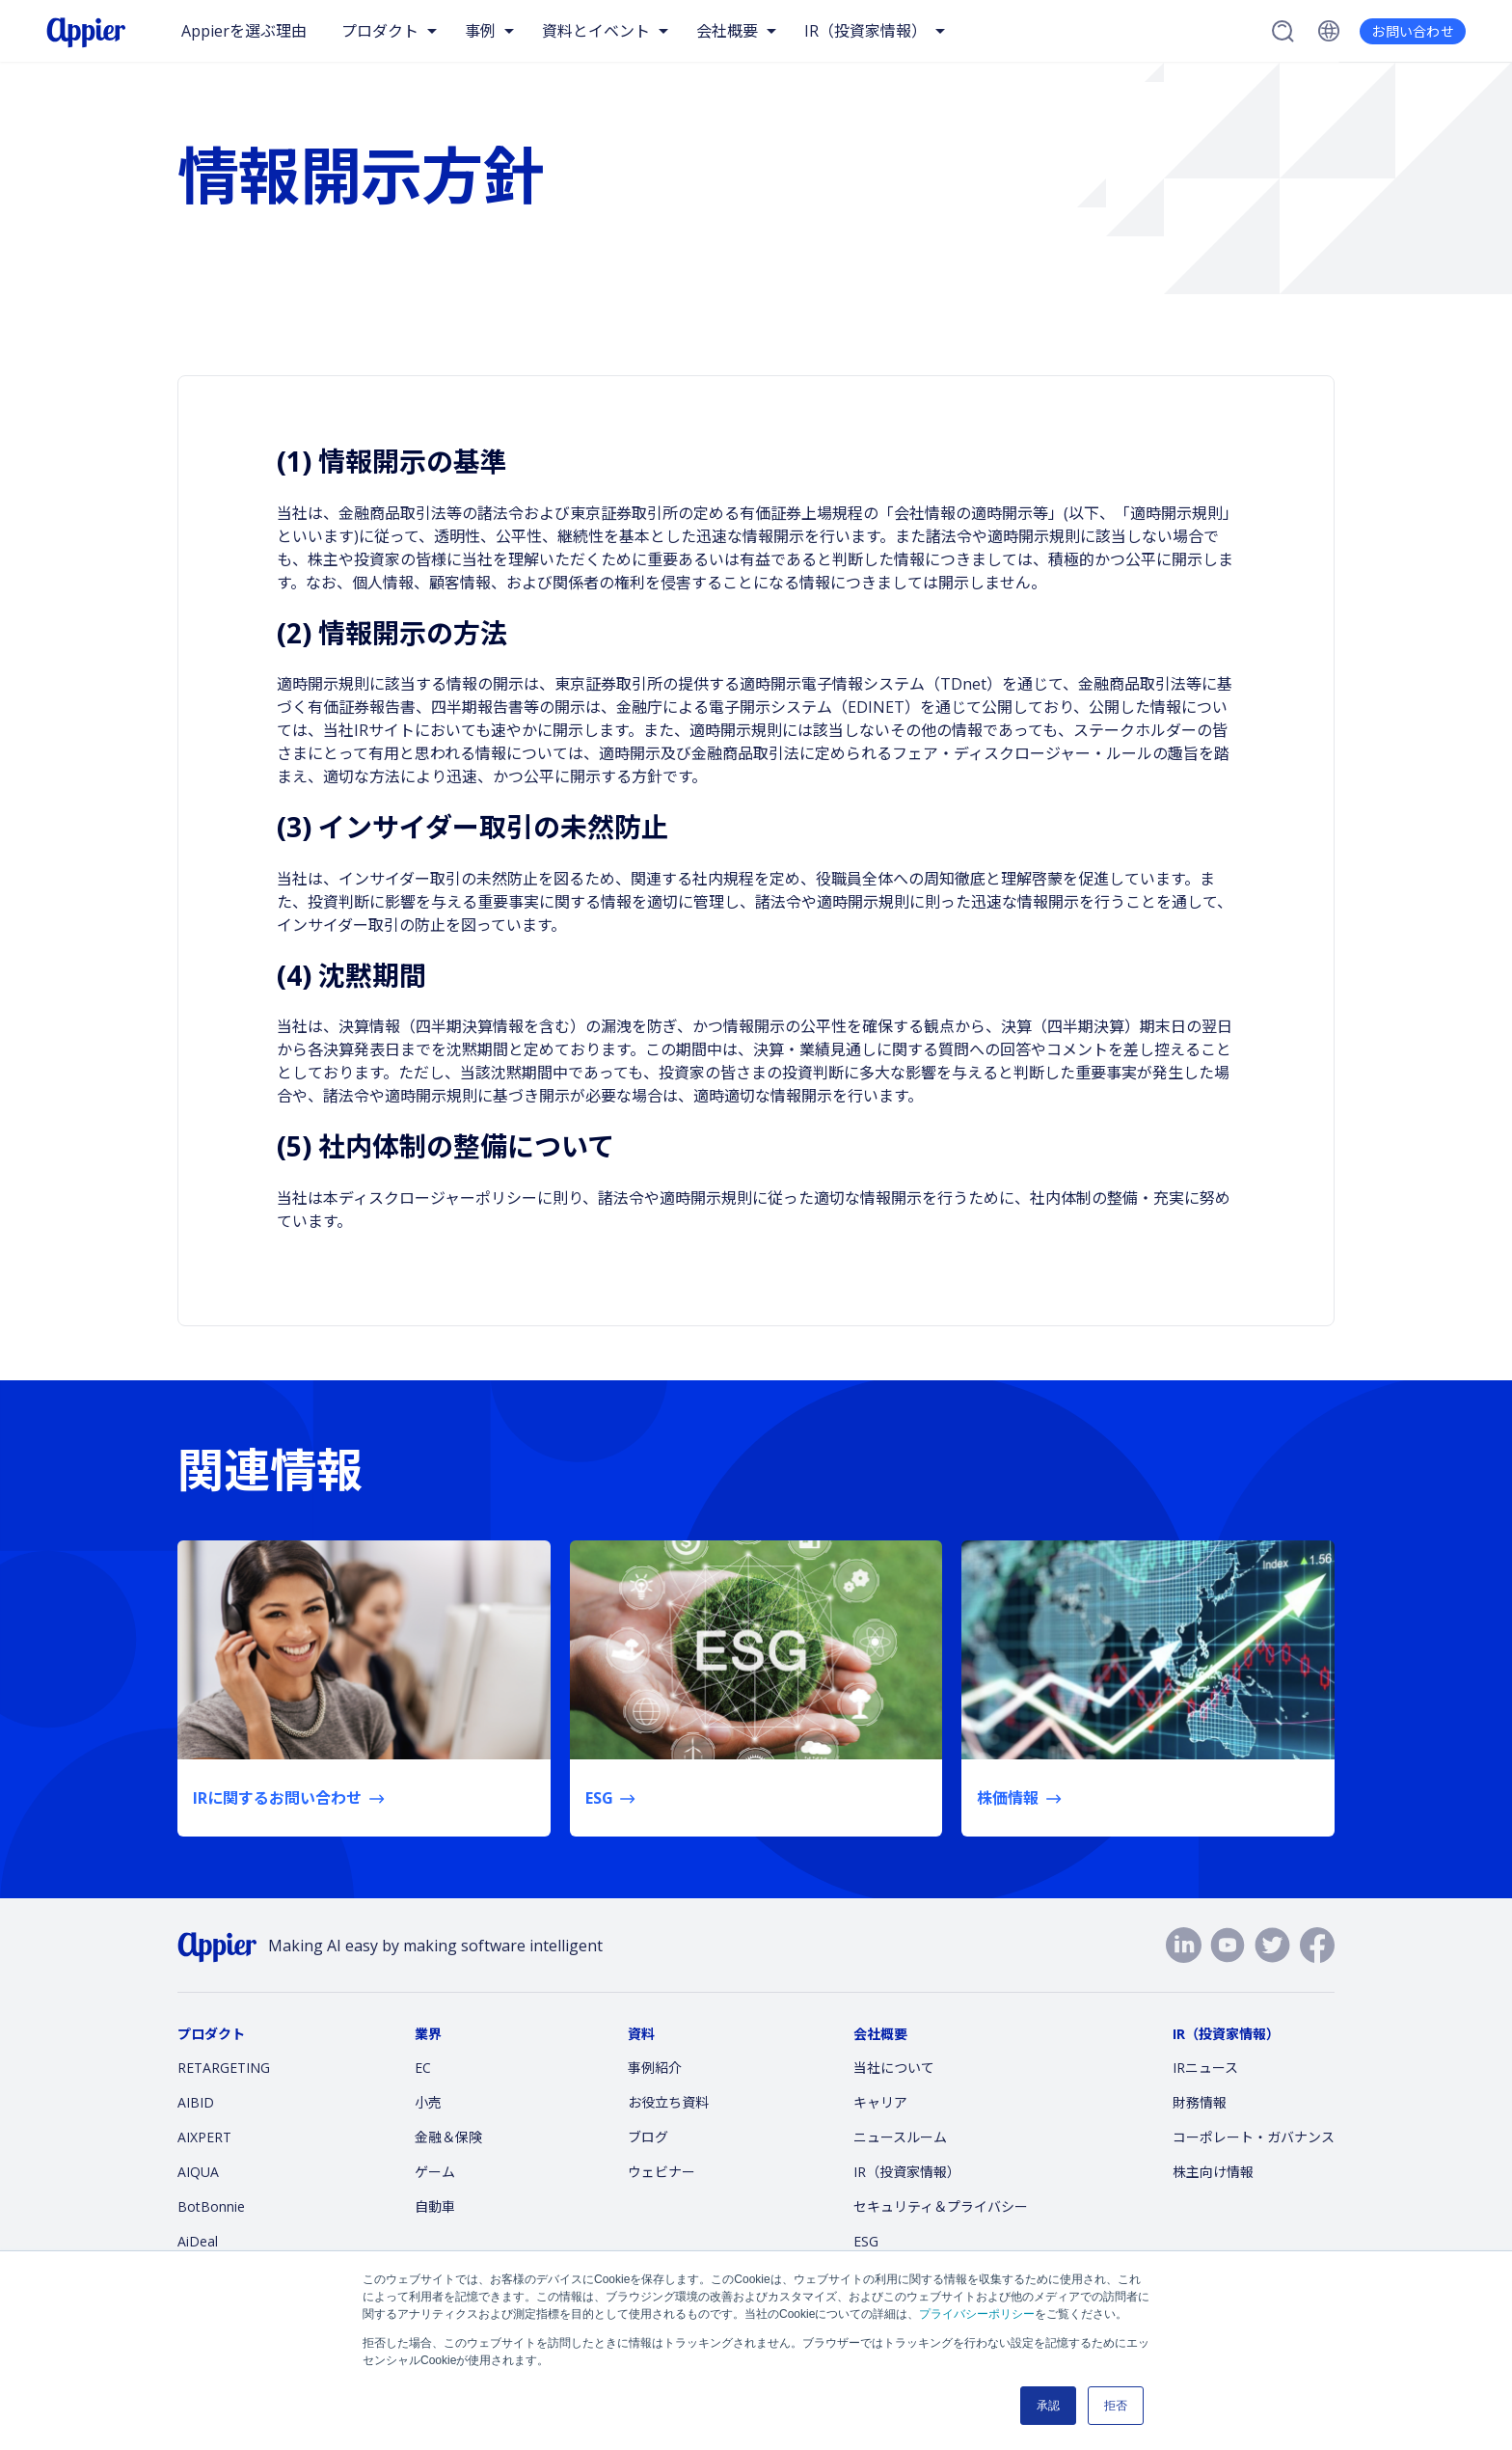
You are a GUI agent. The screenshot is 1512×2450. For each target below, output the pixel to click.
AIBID (195, 2102)
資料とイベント (596, 30)
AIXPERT (204, 2137)
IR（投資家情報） (865, 30)
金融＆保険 (448, 2137)
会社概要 (727, 30)
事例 (480, 30)
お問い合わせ (1412, 31)
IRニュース (1205, 2067)
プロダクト (379, 30)
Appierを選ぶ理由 (244, 30)
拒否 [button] (1115, 2405)
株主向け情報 (1213, 2172)
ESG (865, 2241)
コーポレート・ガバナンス (1254, 2137)
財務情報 (1200, 2102)
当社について (893, 2067)
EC (423, 2067)
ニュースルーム (900, 2137)
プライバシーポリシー (977, 2314)
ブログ (648, 2137)
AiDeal (197, 2241)
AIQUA (198, 2172)
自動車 (435, 2206)
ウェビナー (661, 2172)
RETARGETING (223, 2067)
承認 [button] (1048, 2405)
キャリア (880, 2102)
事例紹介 (655, 2067)
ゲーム (435, 2172)
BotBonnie (211, 2206)
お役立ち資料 (668, 2102)
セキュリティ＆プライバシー (940, 2206)
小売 (428, 2102)
